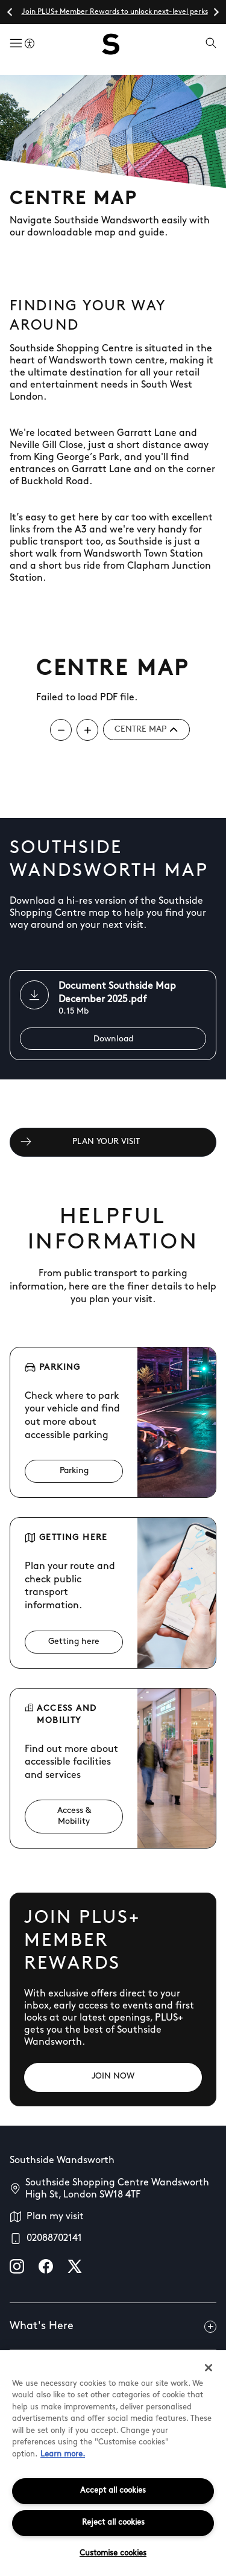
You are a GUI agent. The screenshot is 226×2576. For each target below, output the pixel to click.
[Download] (113, 1039)
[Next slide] (215, 12)
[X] (74, 2266)
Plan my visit (55, 2217)
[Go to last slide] (10, 12)
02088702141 (54, 2238)
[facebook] (46, 2266)
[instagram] (17, 2266)
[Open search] (211, 44)
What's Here (113, 2327)
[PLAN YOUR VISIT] (113, 1142)
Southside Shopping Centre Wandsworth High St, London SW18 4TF (117, 2189)
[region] (113, 2463)
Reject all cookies (113, 2522)
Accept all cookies (113, 2491)
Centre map (146, 729)
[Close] (208, 2367)
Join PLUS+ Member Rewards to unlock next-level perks (115, 12)
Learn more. (62, 2454)
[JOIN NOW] (113, 2077)
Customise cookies (113, 2553)
